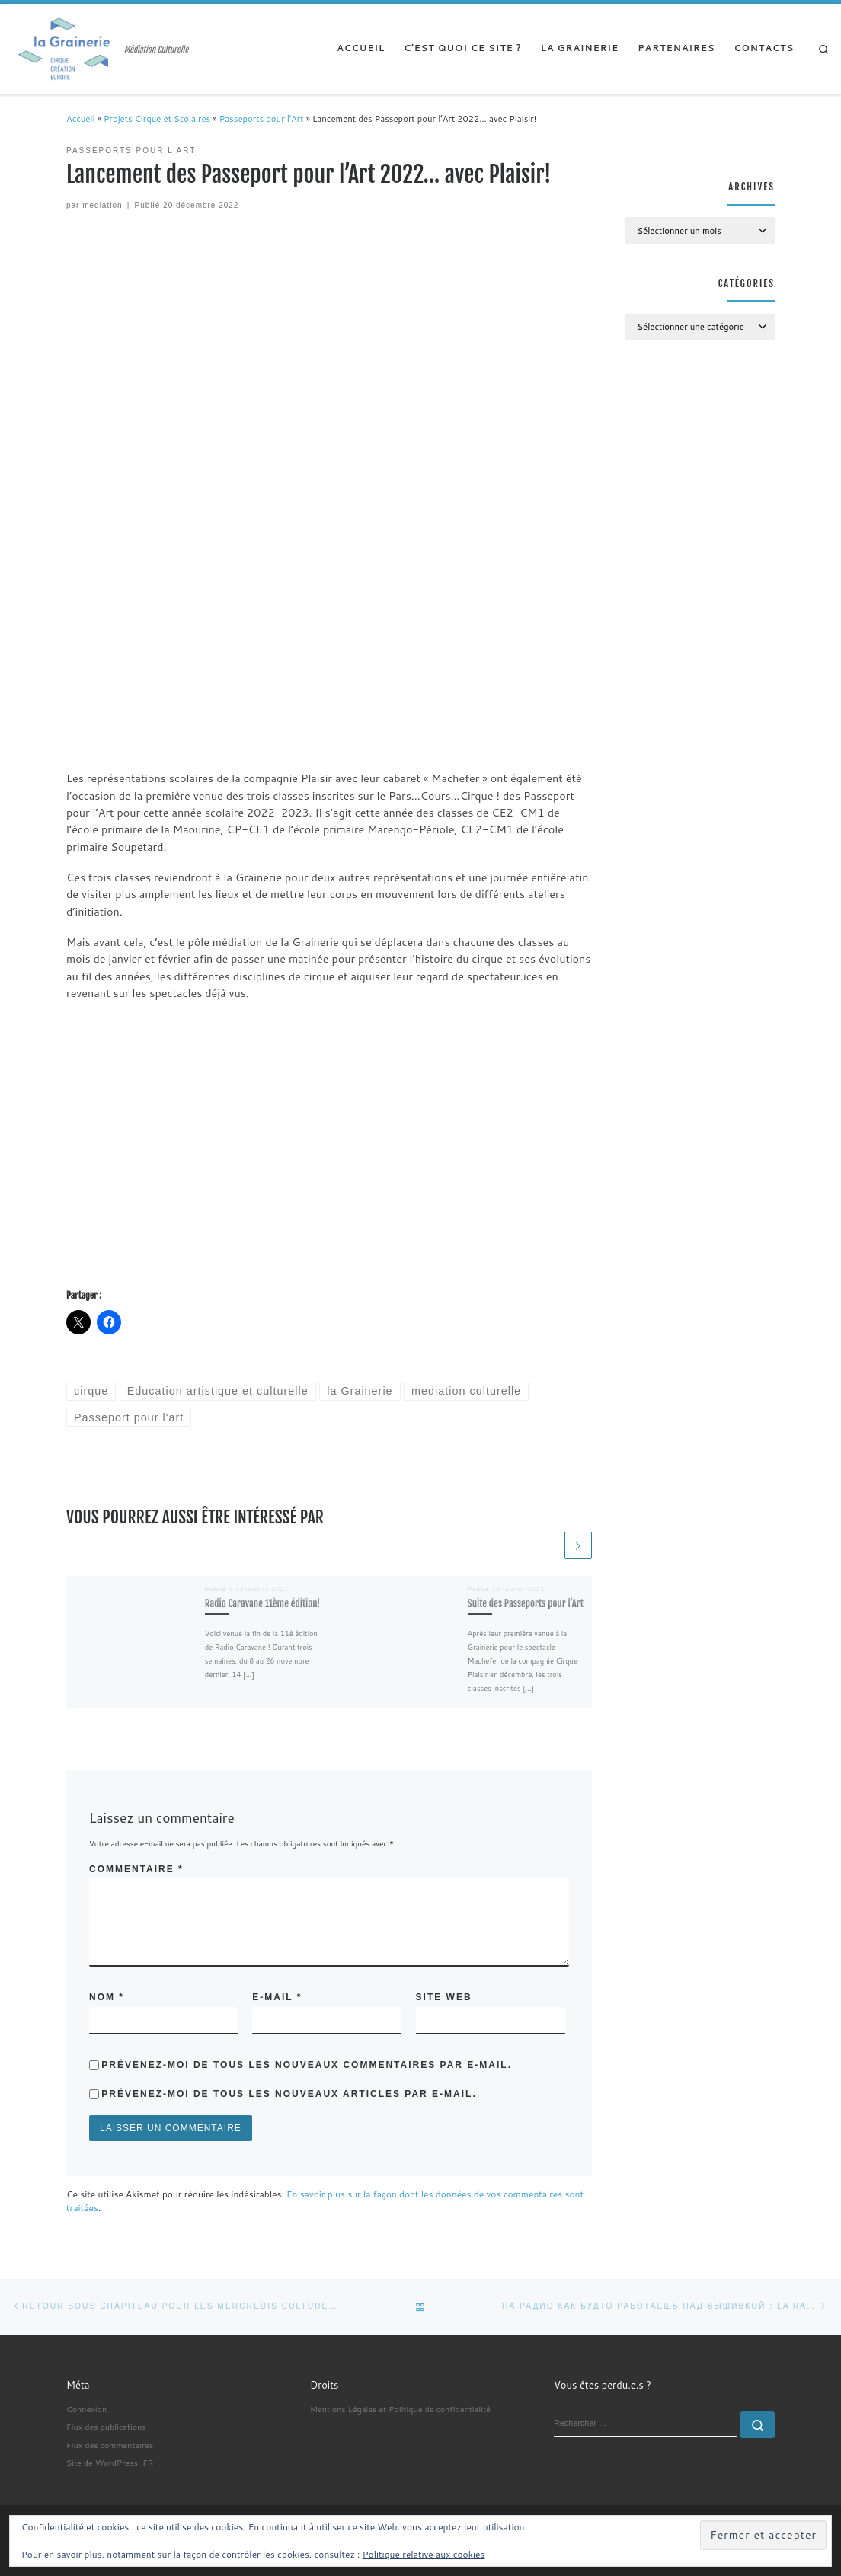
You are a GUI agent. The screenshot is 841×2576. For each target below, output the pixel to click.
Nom (106, 1997)
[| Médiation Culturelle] (65, 48)
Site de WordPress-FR (109, 2462)
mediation (102, 205)
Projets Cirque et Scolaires (157, 119)
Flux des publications (106, 2426)
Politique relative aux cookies (424, 2554)
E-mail (277, 1997)
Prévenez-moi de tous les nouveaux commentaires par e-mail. (306, 2065)
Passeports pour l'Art (261, 119)
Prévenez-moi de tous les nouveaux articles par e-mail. (288, 2094)
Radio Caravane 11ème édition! (263, 1603)
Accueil (80, 119)
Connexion (86, 2409)
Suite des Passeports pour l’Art (526, 1603)
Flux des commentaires (109, 2444)
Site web (444, 1997)
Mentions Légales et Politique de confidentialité (400, 2409)
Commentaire (136, 1869)
